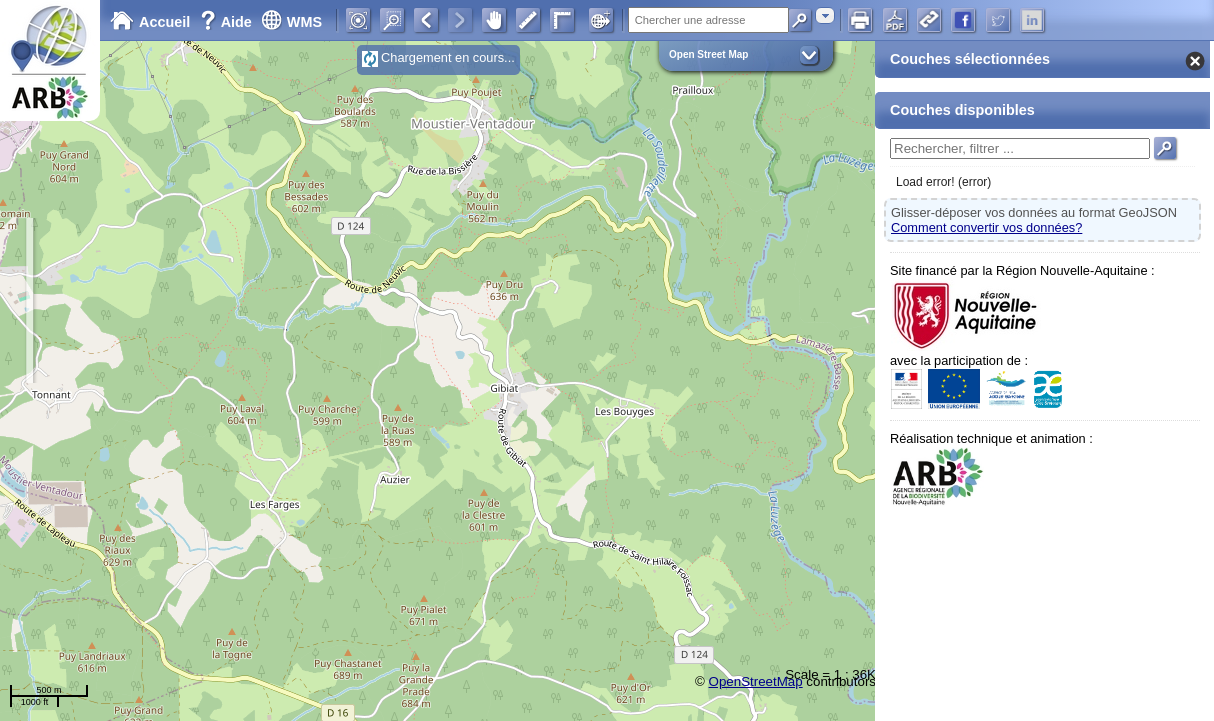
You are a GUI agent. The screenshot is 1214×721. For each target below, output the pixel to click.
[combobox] (825, 15)
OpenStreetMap (756, 681)
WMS (291, 22)
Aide (228, 22)
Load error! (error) (943, 182)
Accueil (150, 22)
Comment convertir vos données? (986, 227)
